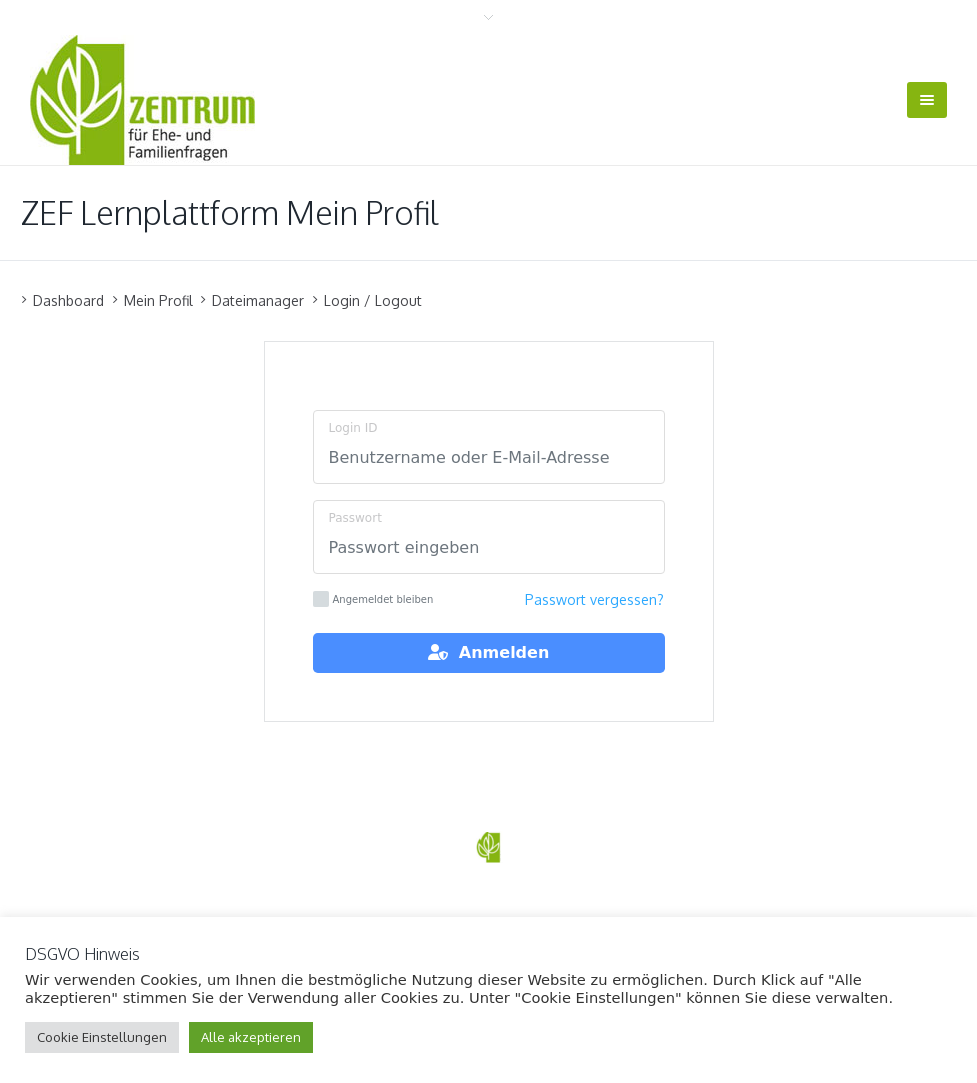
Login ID (353, 428)
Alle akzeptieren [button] (251, 1037)
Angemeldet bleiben (373, 599)
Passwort (355, 518)
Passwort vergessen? (594, 599)
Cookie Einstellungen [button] (102, 1037)
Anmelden (489, 652)
